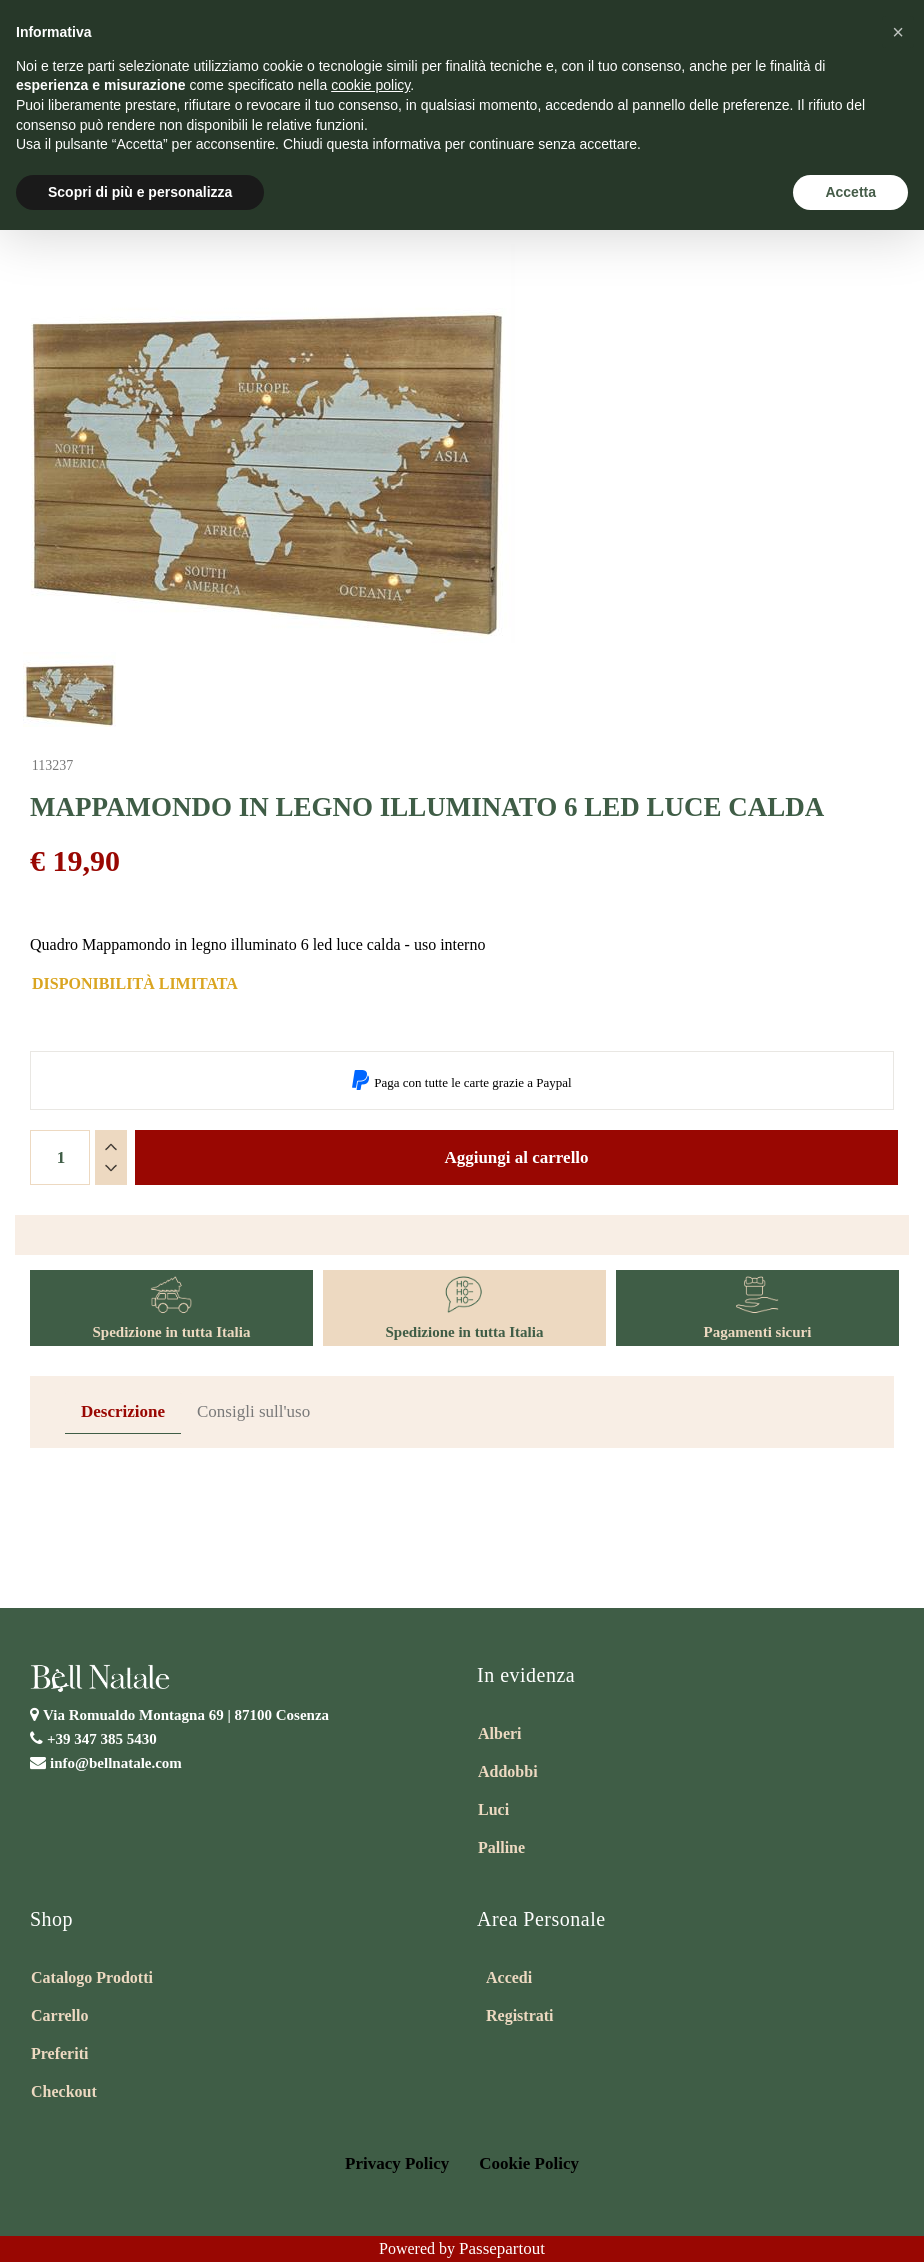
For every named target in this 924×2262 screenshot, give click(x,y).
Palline (501, 1847)
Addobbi (508, 1771)
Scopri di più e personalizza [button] (140, 192)
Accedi (509, 1977)
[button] (898, 32)
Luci (493, 1809)
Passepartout (502, 2248)
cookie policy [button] (370, 85)
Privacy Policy (397, 2163)
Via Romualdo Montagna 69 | (186, 1715)
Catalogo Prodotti (92, 1977)
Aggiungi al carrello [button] (516, 1157)
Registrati (520, 2015)
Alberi (500, 1733)
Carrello (59, 2015)
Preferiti (59, 2053)
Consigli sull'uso (253, 1411)
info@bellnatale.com (116, 1763)
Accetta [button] (850, 192)
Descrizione (123, 1411)
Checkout (64, 2091)
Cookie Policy (529, 2163)
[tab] (123, 1412)
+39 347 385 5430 (102, 1739)
